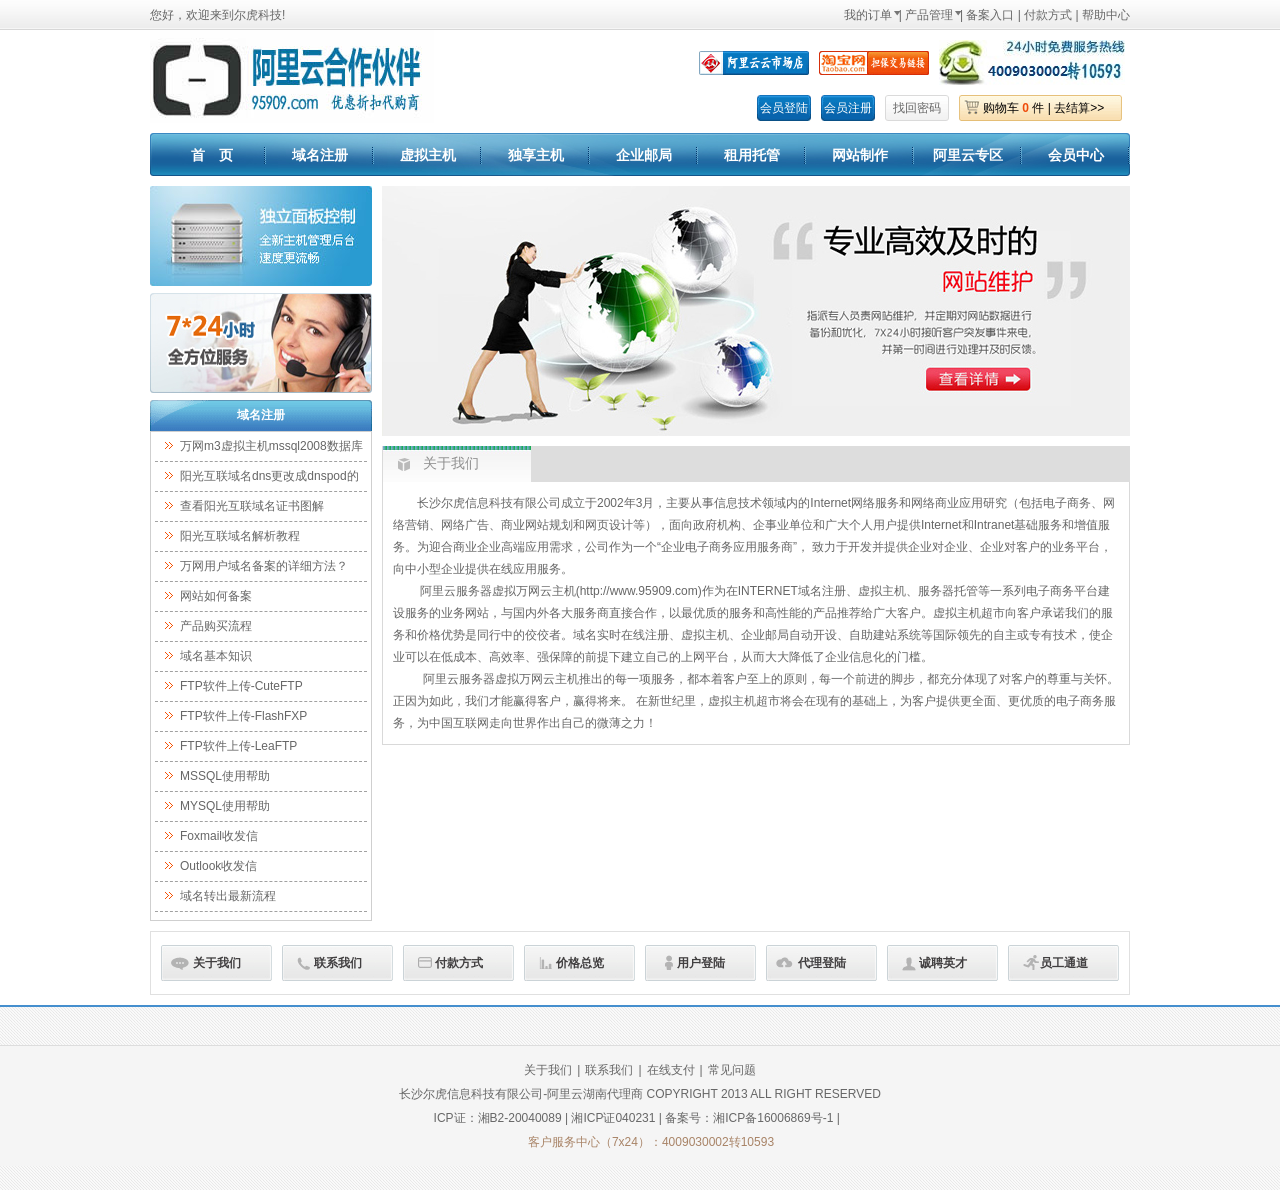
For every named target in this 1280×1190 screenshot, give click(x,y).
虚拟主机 (428, 155)
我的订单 (868, 15)
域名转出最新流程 (228, 896)
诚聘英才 (943, 963)
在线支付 (671, 1070)
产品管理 (929, 15)
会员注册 (848, 108)
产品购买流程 (216, 626)
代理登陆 (822, 963)
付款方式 (1048, 15)
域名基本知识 (216, 656)
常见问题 (732, 1070)
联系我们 (338, 963)
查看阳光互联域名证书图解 (252, 506)
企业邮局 (644, 155)
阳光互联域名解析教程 (240, 536)
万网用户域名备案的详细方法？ (264, 566)
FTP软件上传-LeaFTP (238, 746)
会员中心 (1076, 155)
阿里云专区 (968, 155)
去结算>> (1079, 108)
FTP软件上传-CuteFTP (241, 686)
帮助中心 (1106, 15)
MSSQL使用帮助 (225, 776)
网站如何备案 (216, 596)
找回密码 (917, 108)
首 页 (212, 155)
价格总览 (580, 963)
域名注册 (320, 155)
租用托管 (752, 155)
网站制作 (860, 155)
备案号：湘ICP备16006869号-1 (749, 1118)
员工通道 (1064, 963)
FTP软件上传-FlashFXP (243, 716)
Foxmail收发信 (219, 836)
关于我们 (217, 963)
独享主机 (536, 155)
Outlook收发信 (218, 866)
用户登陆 (701, 963)
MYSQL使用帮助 (225, 806)
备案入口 (990, 15)
